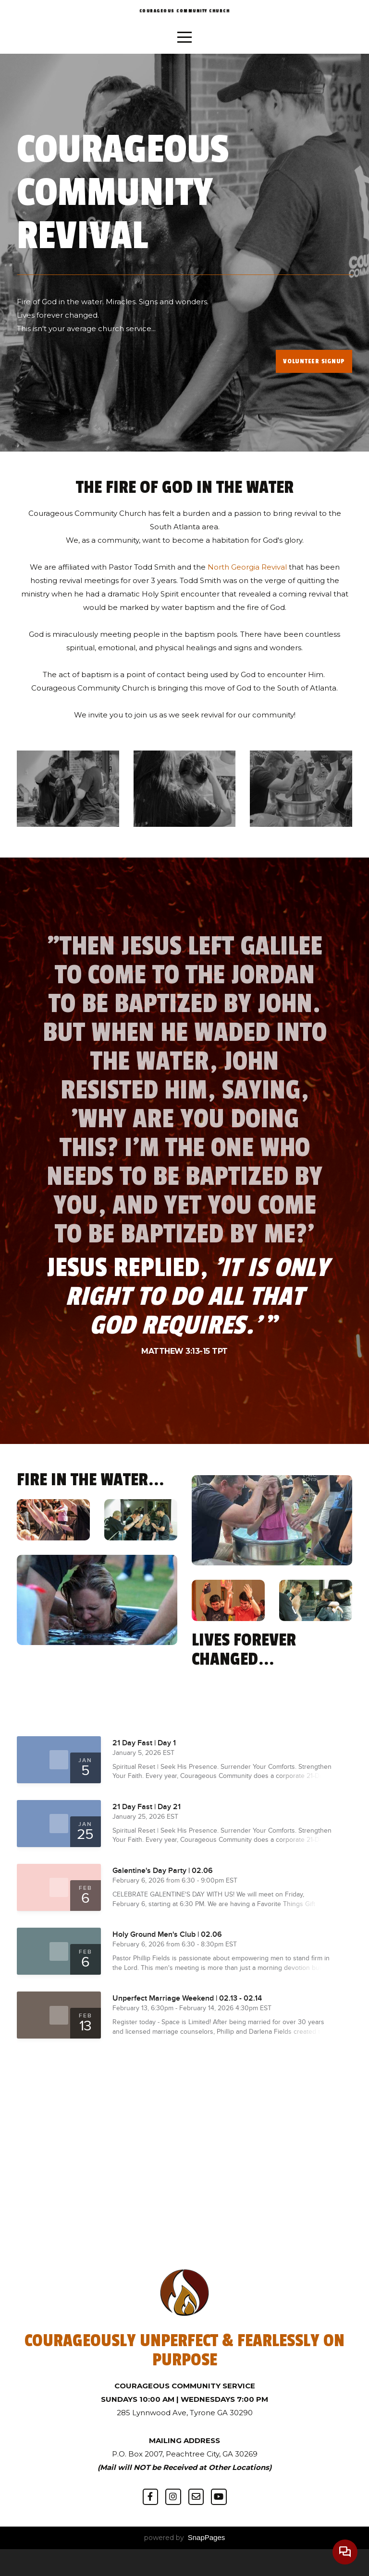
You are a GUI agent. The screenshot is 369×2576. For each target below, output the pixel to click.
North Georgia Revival (246, 593)
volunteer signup (314, 388)
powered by (184, 2564)
